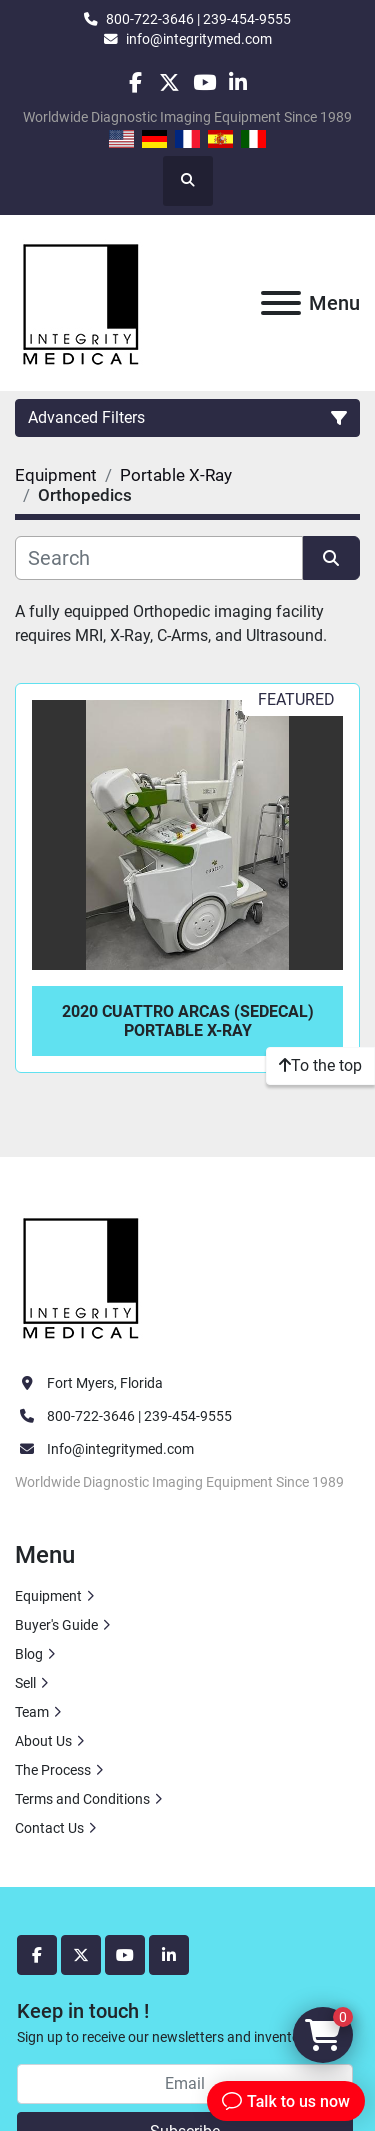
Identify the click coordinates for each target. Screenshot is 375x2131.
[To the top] (320, 1066)
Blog (29, 1654)
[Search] (159, 558)
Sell (25, 1683)
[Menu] (281, 303)
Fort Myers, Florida (105, 1383)
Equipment (48, 1596)
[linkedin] (238, 82)
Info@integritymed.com (120, 1449)
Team (32, 1712)
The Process (53, 1770)
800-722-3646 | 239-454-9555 (198, 19)
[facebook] (135, 82)
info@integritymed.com (199, 39)
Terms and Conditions (82, 1799)
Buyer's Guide (56, 1625)
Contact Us (49, 1828)
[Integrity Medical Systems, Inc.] (82, 1276)
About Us (43, 1741)
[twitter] (169, 82)
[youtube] (204, 82)
